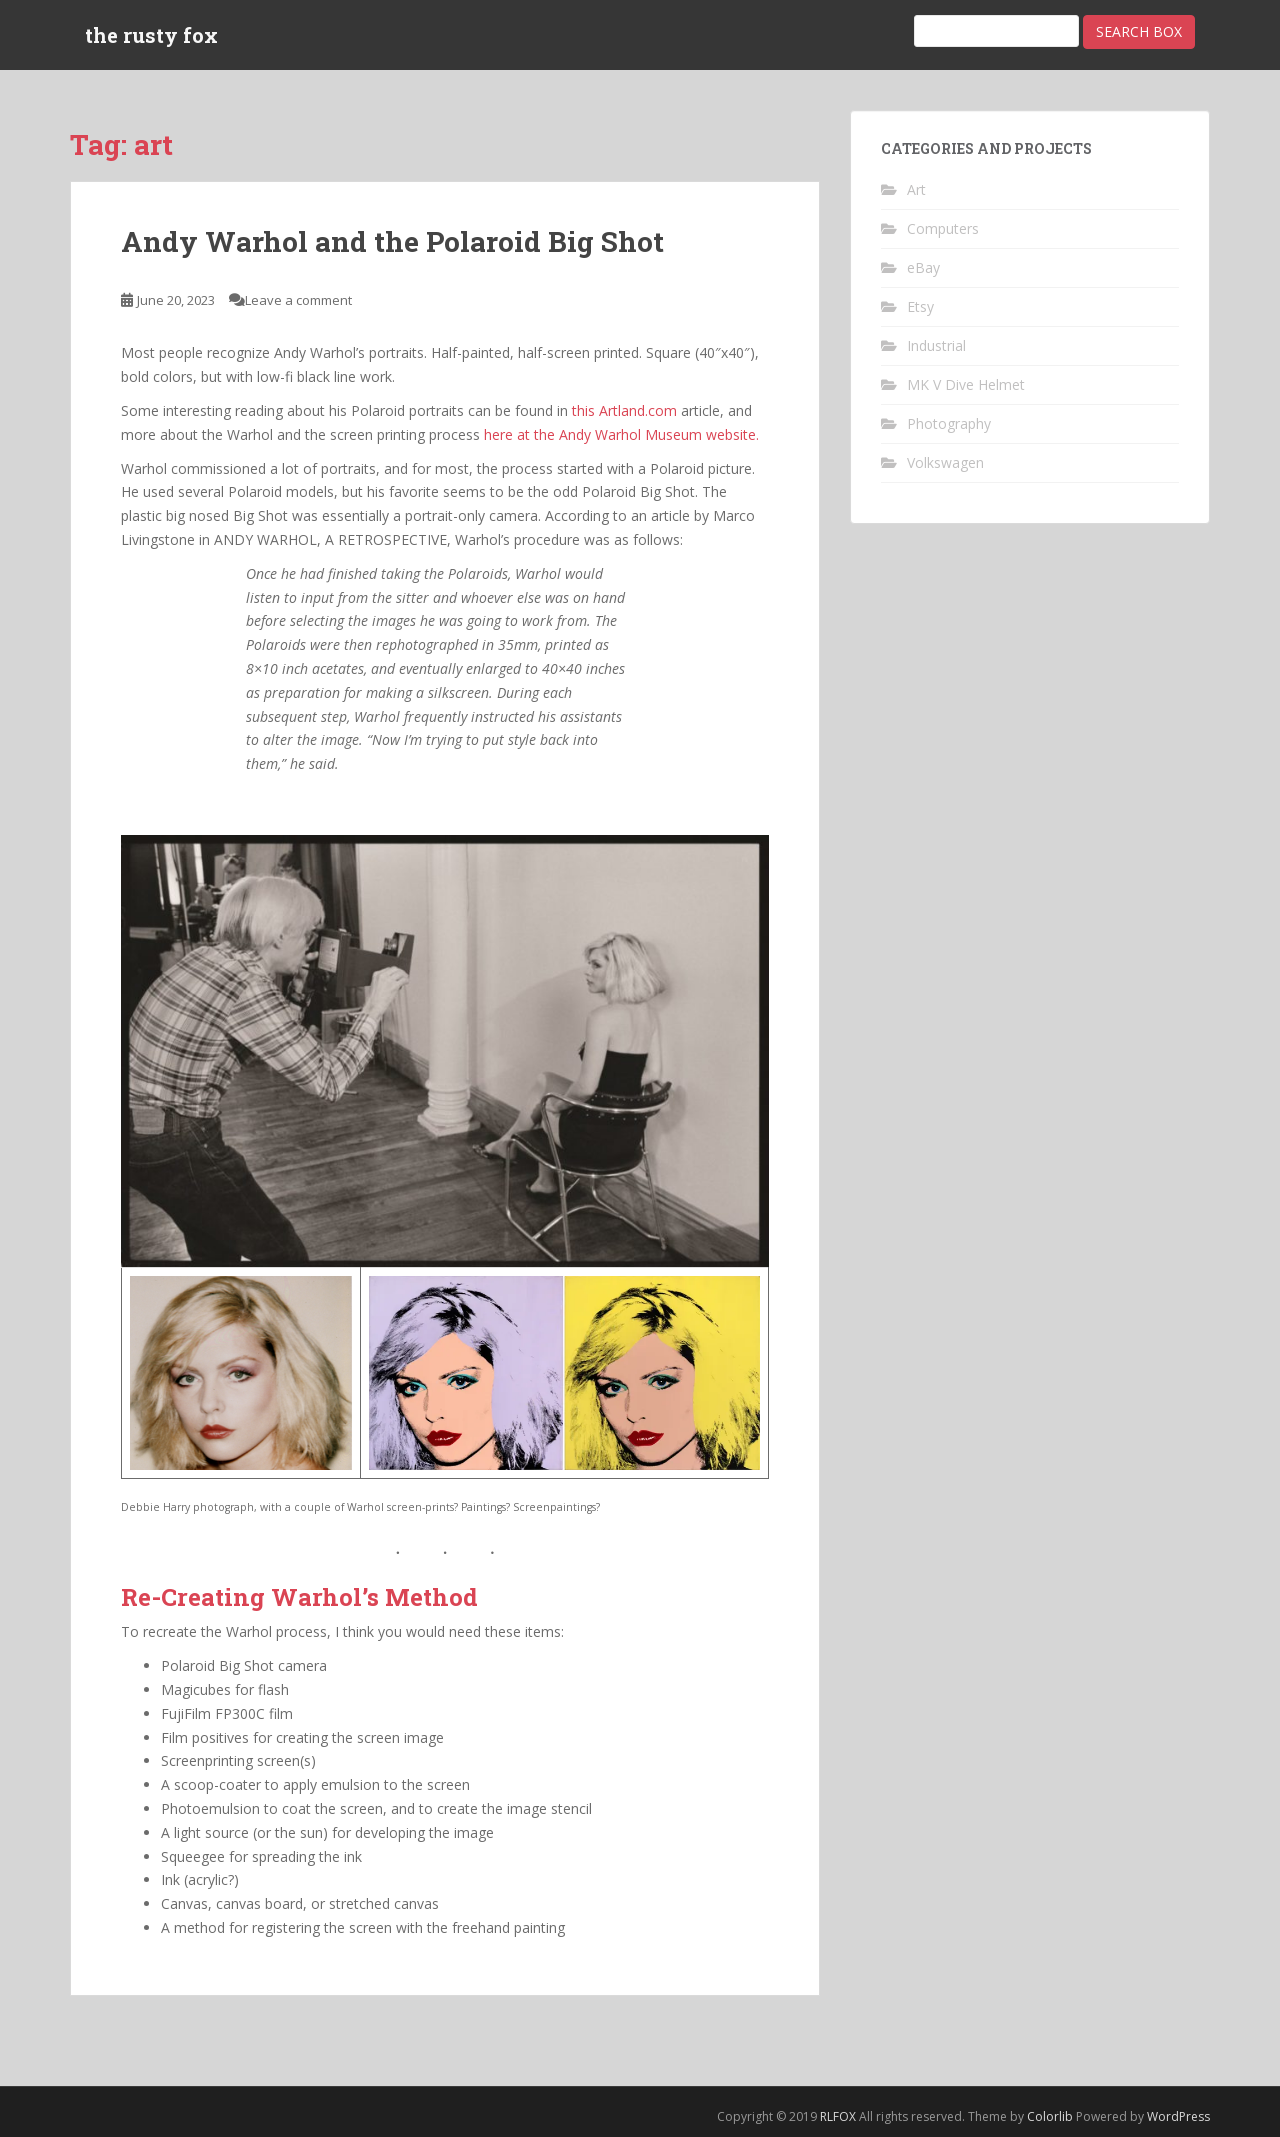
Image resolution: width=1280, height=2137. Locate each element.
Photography (949, 423)
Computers (943, 228)
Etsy (920, 306)
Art (916, 189)
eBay (923, 267)
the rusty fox (151, 35)
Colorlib (1050, 2116)
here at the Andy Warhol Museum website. (621, 434)
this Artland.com (624, 410)
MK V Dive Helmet (966, 384)
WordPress (1178, 2116)
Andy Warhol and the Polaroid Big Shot (392, 241)
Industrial (936, 345)
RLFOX (838, 2116)
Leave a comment (298, 300)
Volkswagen (945, 462)
